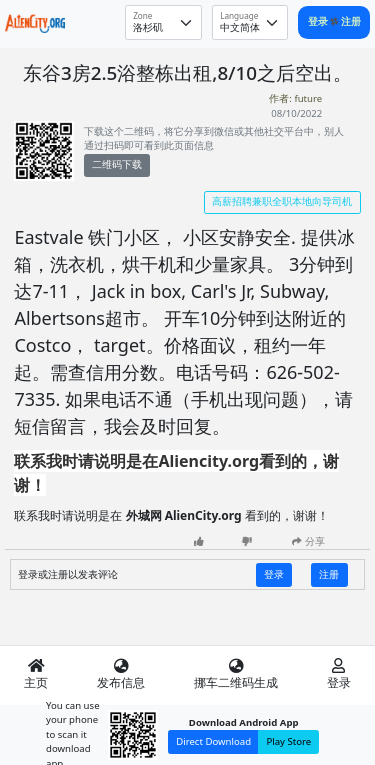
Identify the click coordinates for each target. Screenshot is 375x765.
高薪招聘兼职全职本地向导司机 (282, 201)
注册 (351, 21)
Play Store (288, 741)
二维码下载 (117, 164)
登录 (319, 21)
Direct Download (213, 741)
